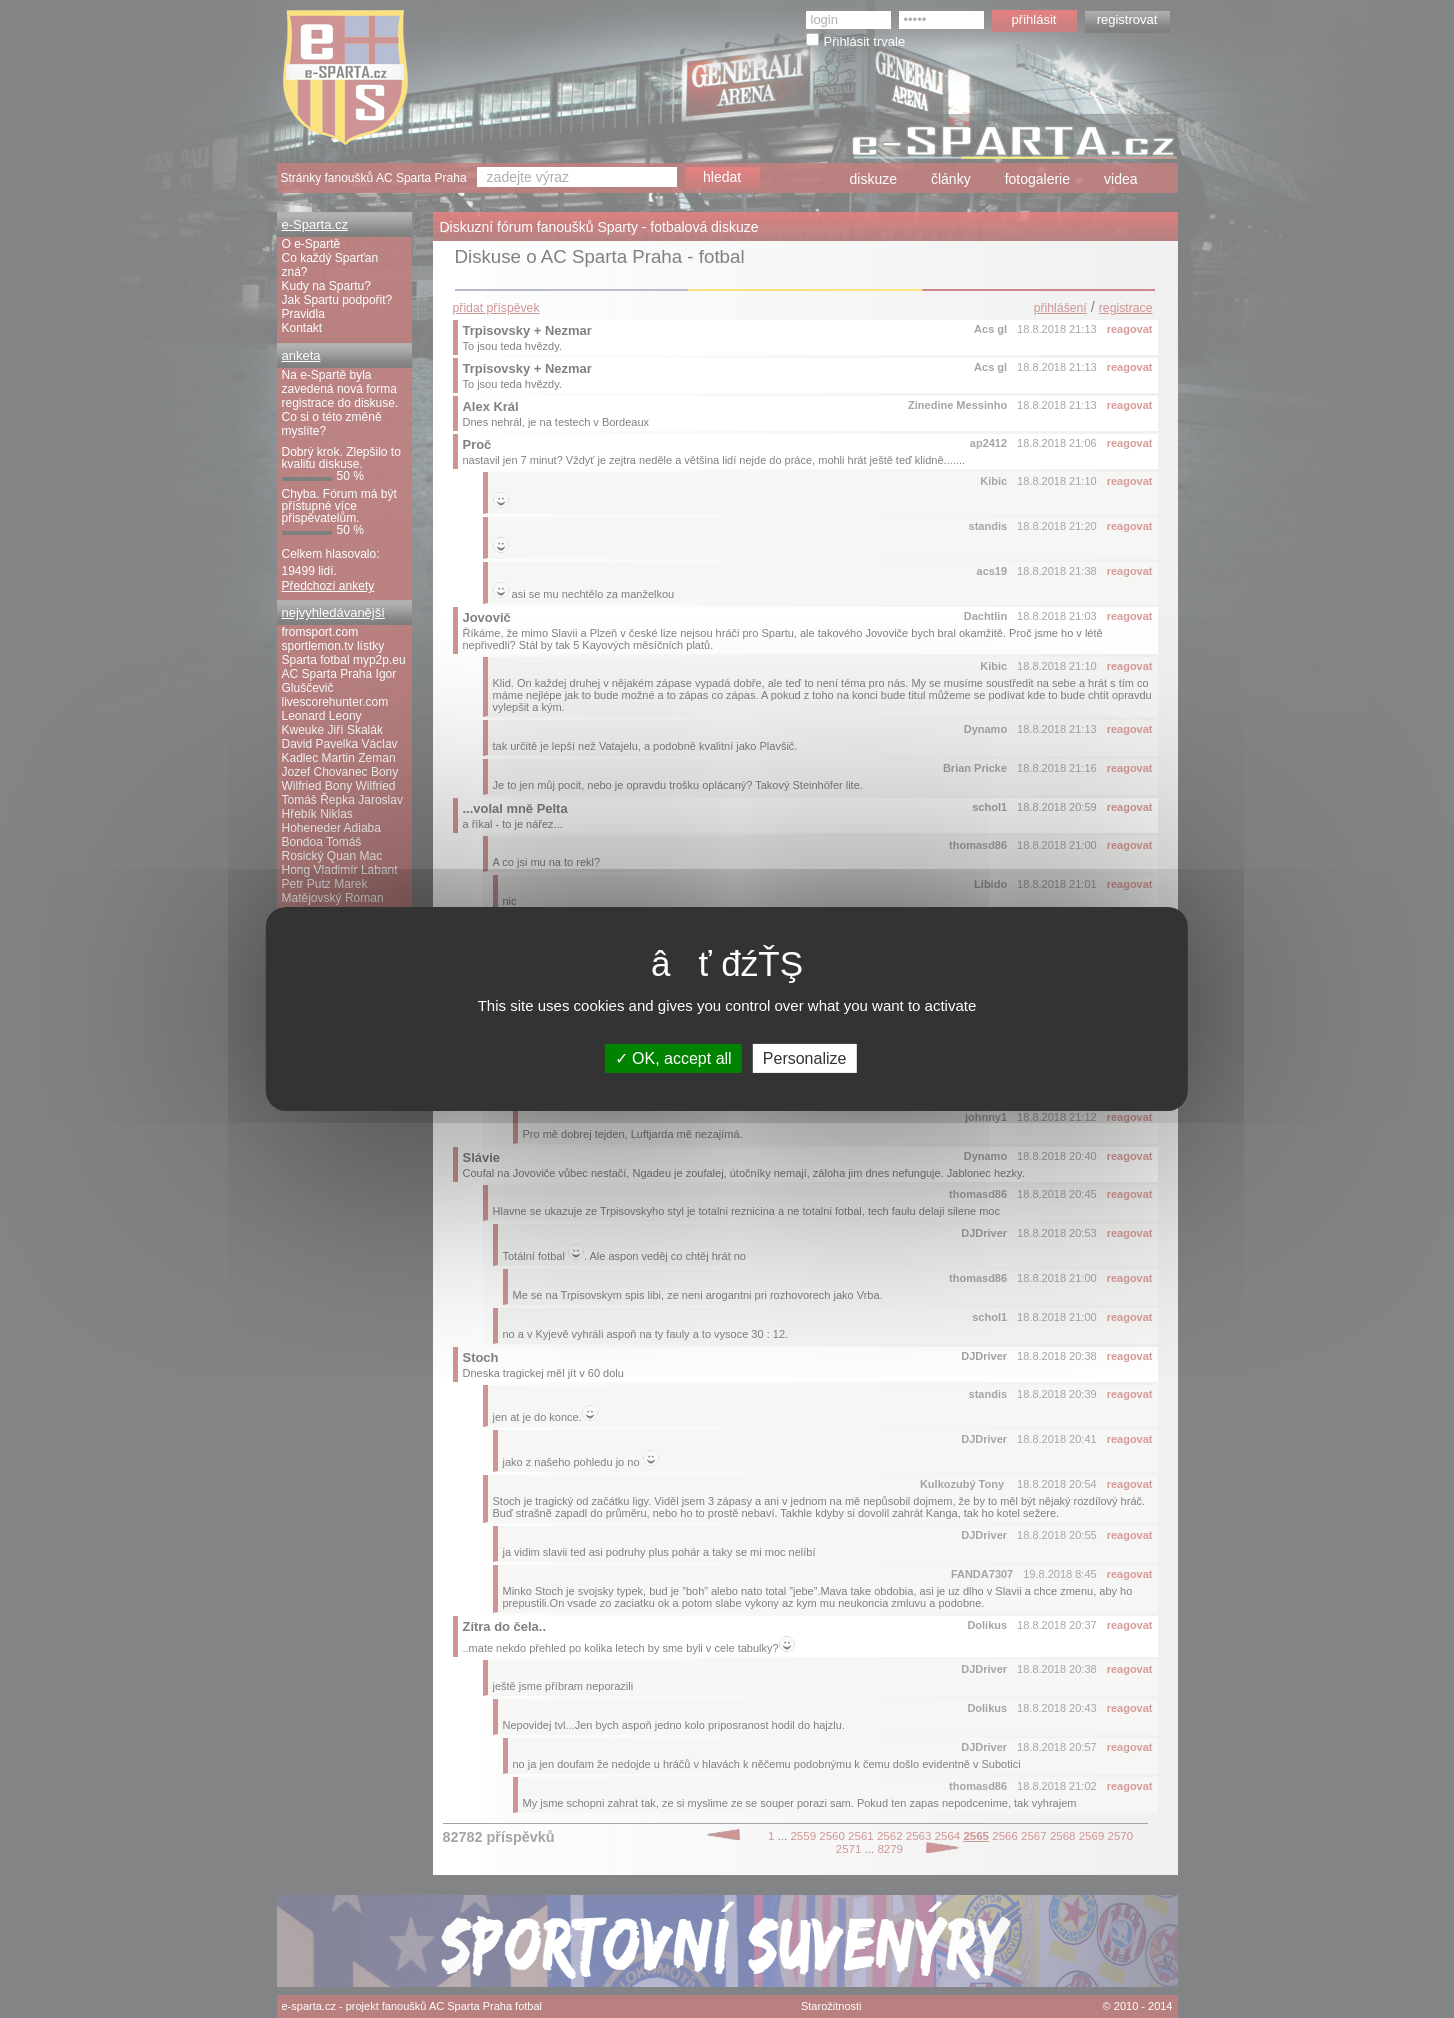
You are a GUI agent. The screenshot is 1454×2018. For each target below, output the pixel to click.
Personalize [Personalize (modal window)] (805, 1058)
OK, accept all (673, 1058)
